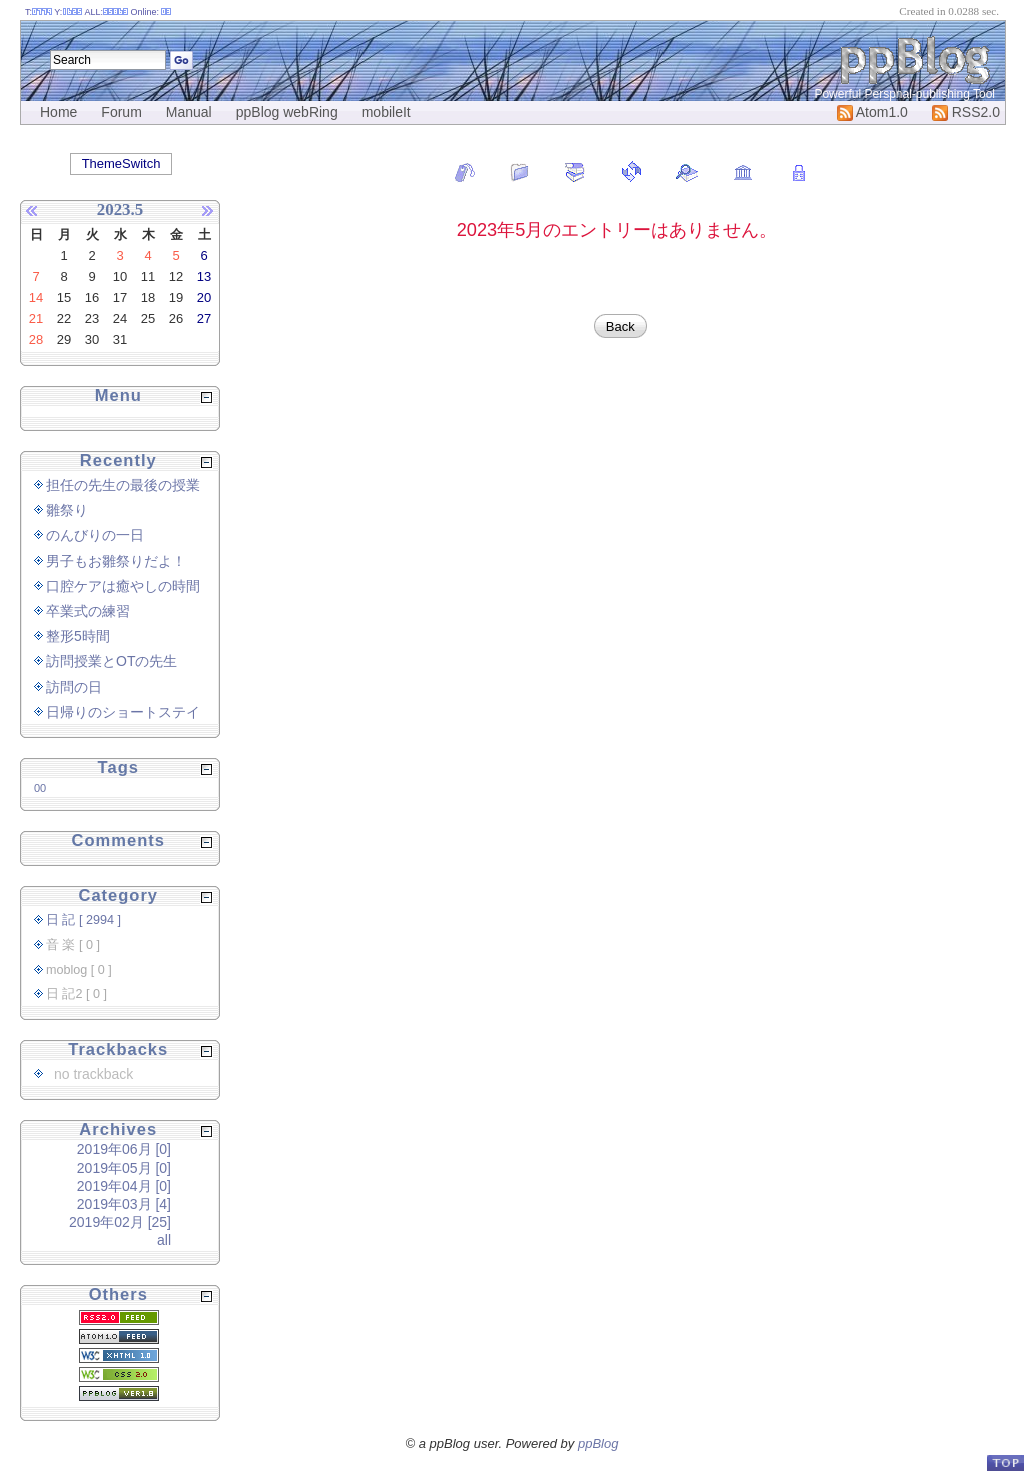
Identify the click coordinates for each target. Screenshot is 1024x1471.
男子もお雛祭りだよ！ (116, 561)
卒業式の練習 (88, 611)
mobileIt (386, 112)
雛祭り (67, 510)
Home (58, 112)
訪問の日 (74, 687)
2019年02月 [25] (120, 1222)
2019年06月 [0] (124, 1149)
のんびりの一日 (95, 535)
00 (40, 788)
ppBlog (598, 1443)
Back (620, 326)
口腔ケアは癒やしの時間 (123, 586)
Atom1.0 (872, 112)
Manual (189, 112)
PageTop (1005, 1462)
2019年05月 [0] (124, 1168)
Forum (121, 112)
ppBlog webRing (287, 112)
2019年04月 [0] (124, 1186)
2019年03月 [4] (124, 1204)
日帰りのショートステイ (123, 712)
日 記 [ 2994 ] (83, 920)
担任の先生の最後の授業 (123, 485)
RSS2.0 (966, 112)
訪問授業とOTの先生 (111, 661)
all (164, 1240)
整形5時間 (78, 636)
